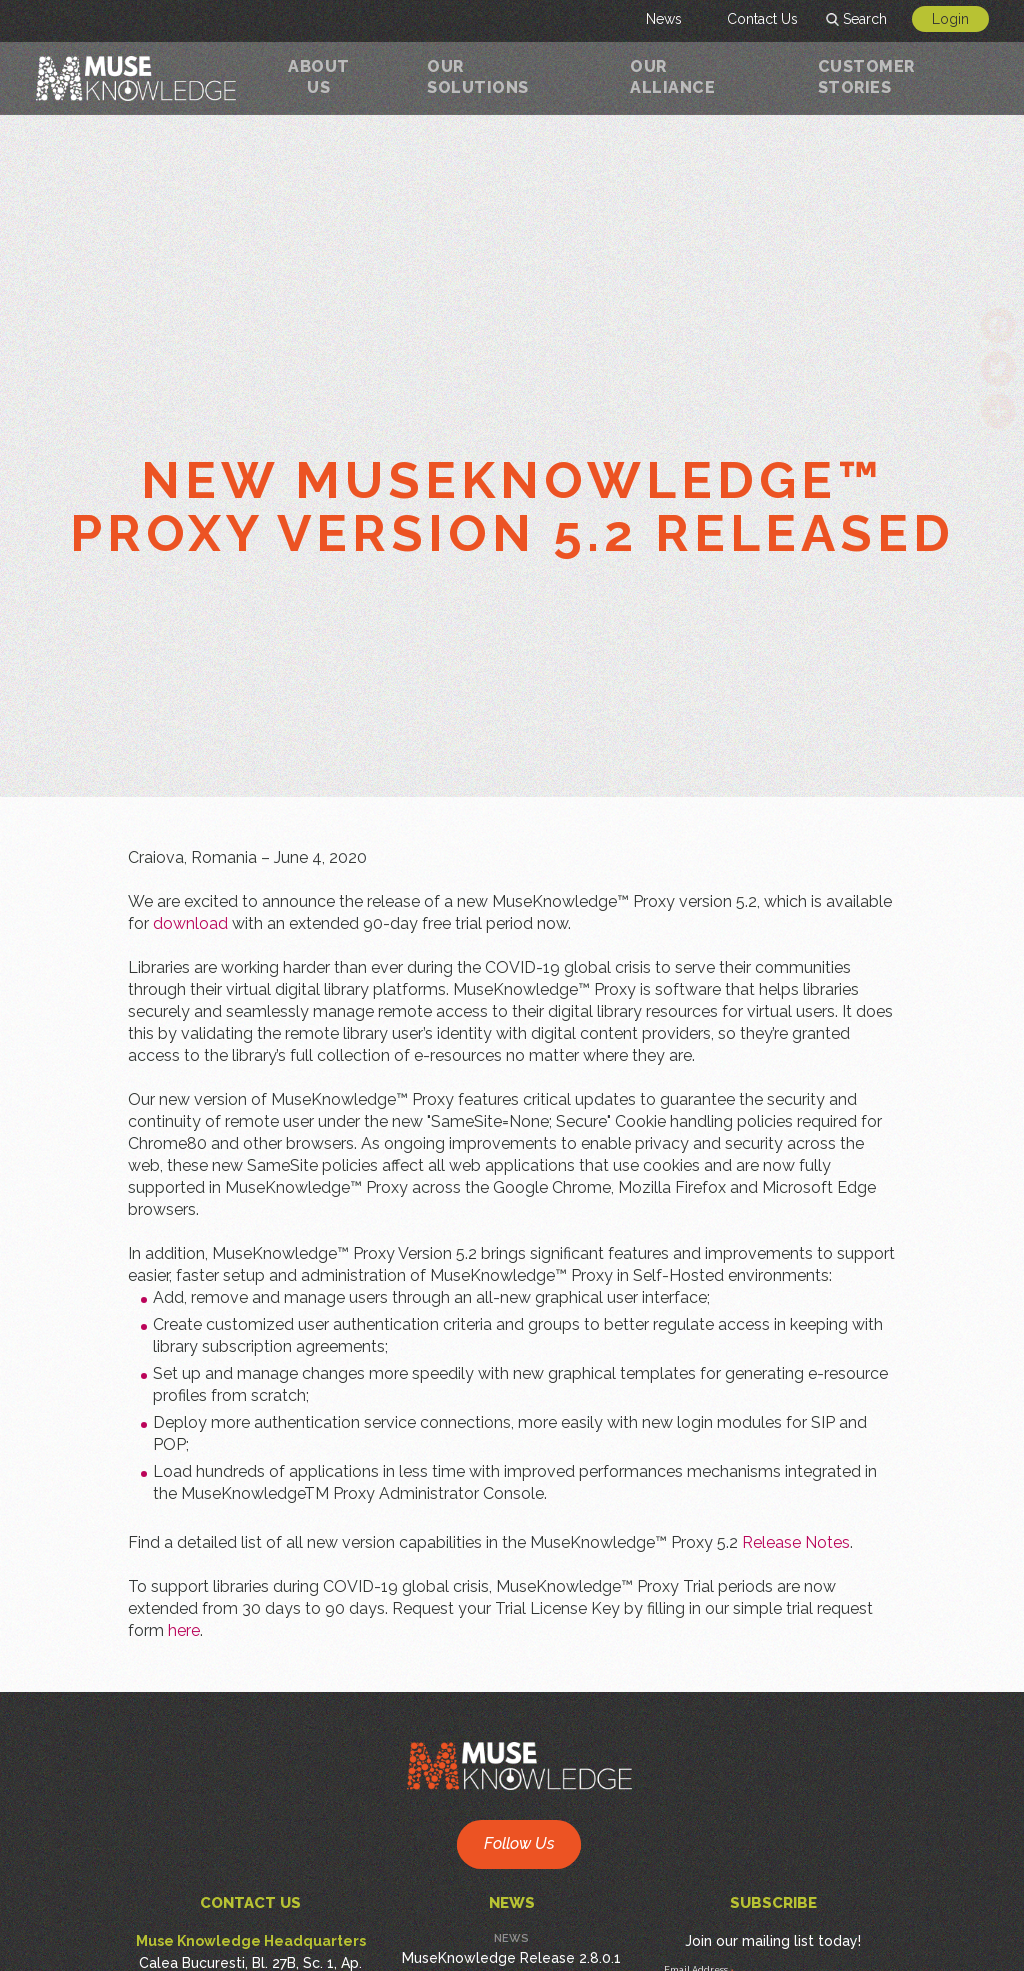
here (184, 1630)
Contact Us (762, 19)
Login (950, 19)
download (190, 923)
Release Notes (796, 1542)
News (664, 19)
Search (865, 19)
